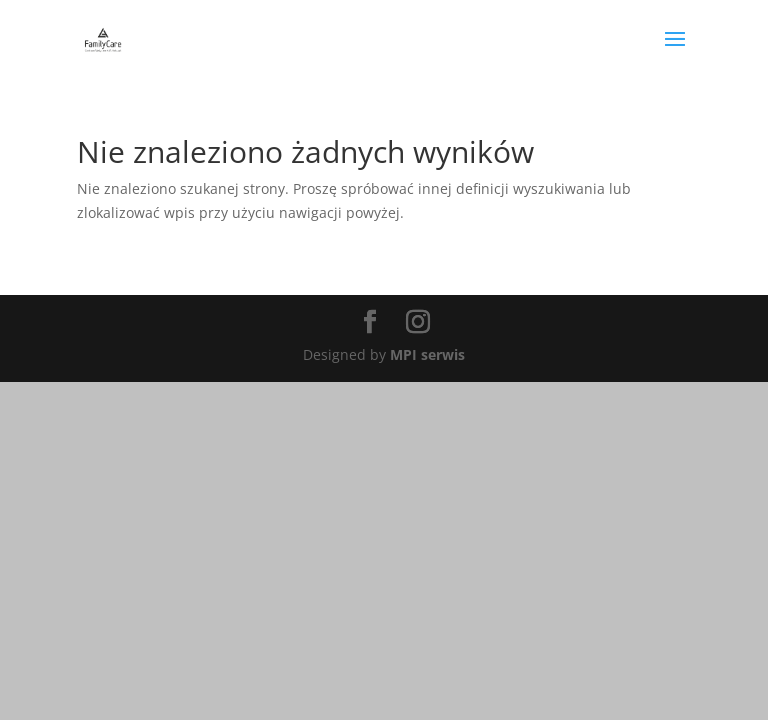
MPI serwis (427, 354)
